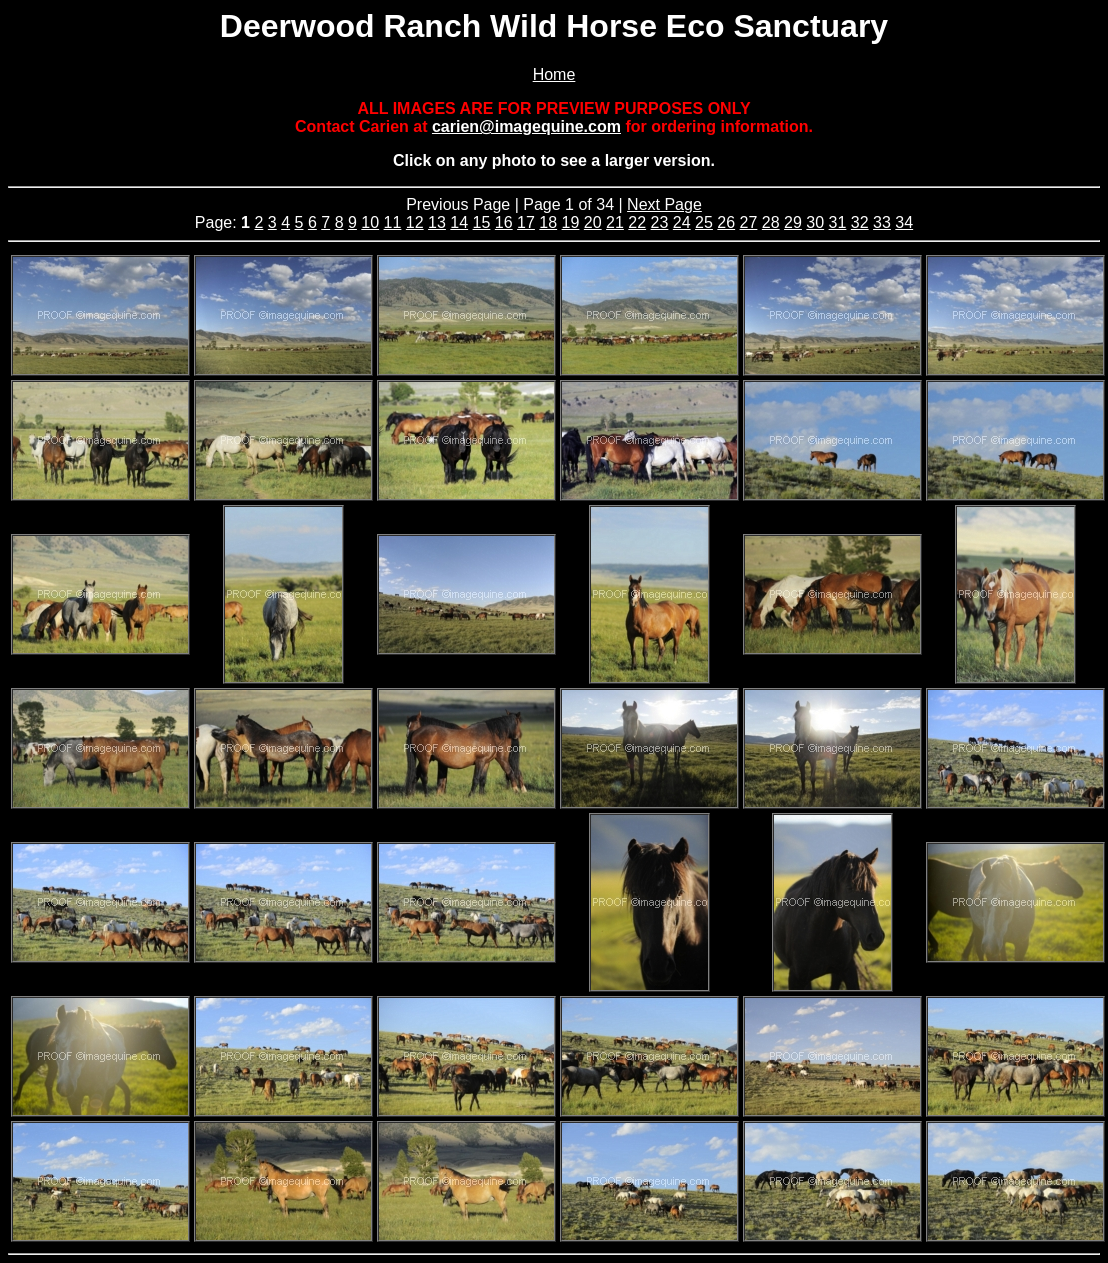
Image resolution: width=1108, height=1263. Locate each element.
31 (838, 222)
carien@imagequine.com (526, 126)
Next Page (664, 204)
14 (459, 222)
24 (682, 222)
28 (771, 222)
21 (615, 222)
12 (415, 222)
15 (482, 222)
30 (815, 222)
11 (393, 222)
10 (370, 222)
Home (554, 74)
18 (548, 222)
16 (504, 222)
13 (437, 222)
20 (593, 222)
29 (793, 222)
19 (571, 222)
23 (660, 222)
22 (637, 222)
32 (860, 222)
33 (882, 222)
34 (904, 222)
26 (726, 222)
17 (526, 222)
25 (704, 222)
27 (749, 222)
